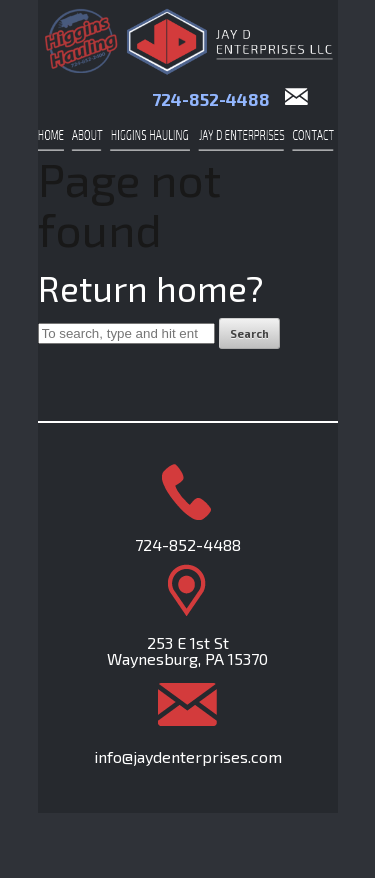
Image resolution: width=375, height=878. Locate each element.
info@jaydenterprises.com (188, 756)
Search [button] (249, 333)
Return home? (151, 288)
